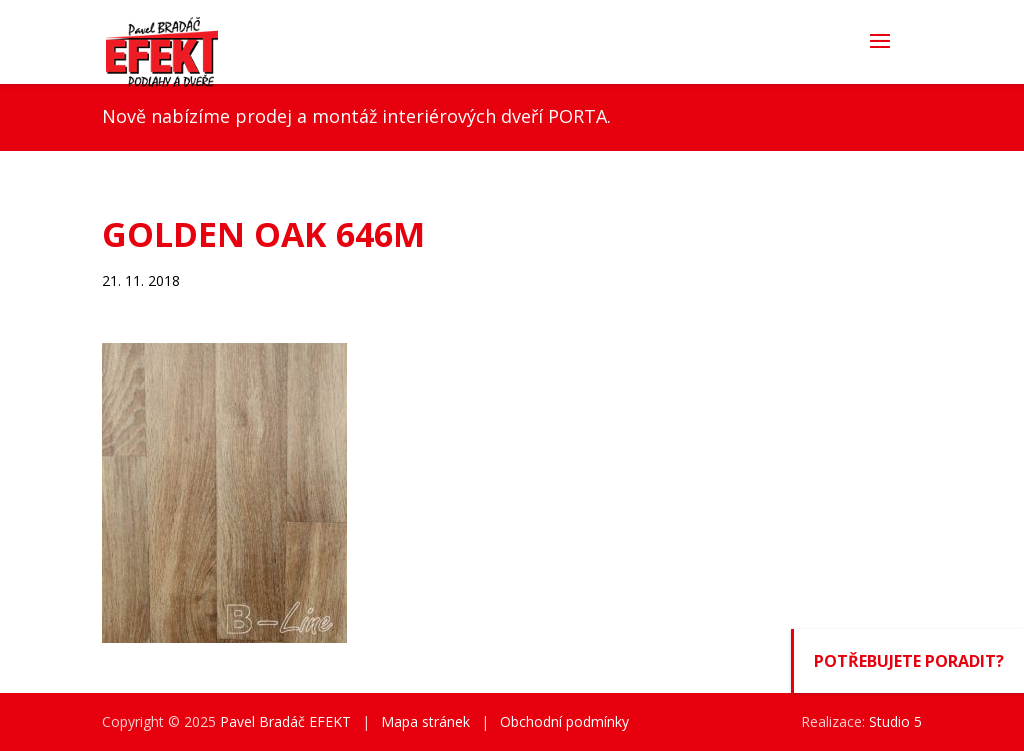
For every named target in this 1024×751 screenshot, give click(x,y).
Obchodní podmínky (564, 721)
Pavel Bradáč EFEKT (285, 721)
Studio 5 (895, 721)
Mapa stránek (425, 721)
